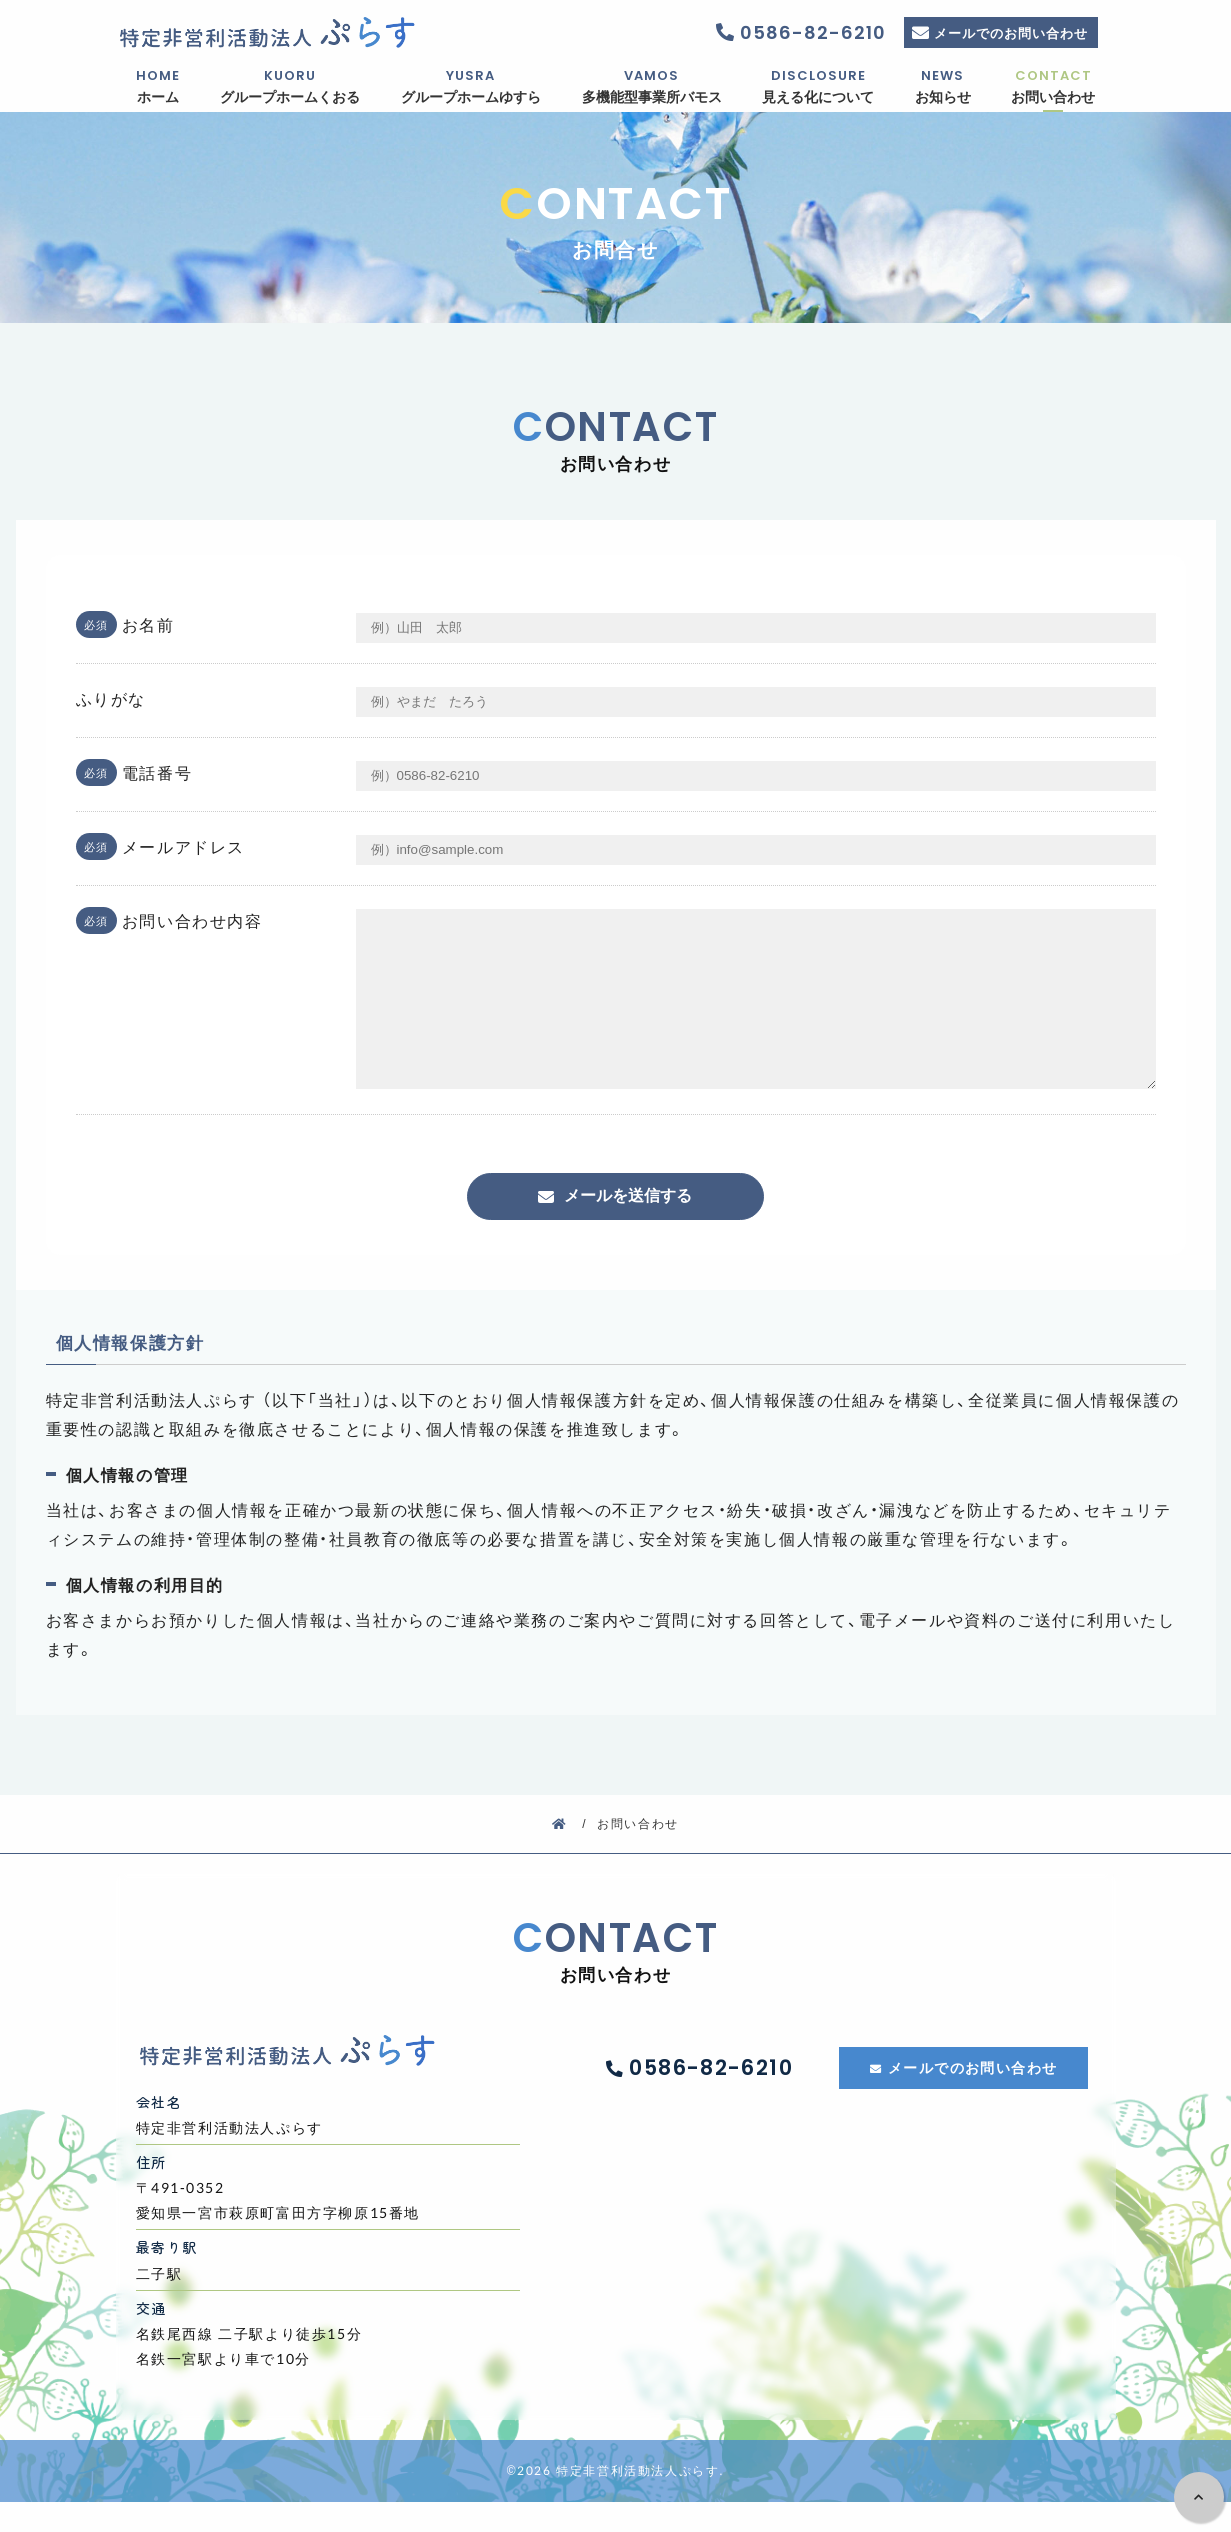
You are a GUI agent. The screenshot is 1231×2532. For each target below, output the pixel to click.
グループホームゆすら (471, 86)
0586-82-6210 (808, 32)
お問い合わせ (1053, 86)
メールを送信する (629, 1225)
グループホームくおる (290, 86)
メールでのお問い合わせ (1011, 32)
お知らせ (942, 86)
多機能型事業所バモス (651, 86)
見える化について (818, 86)
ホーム (158, 86)
